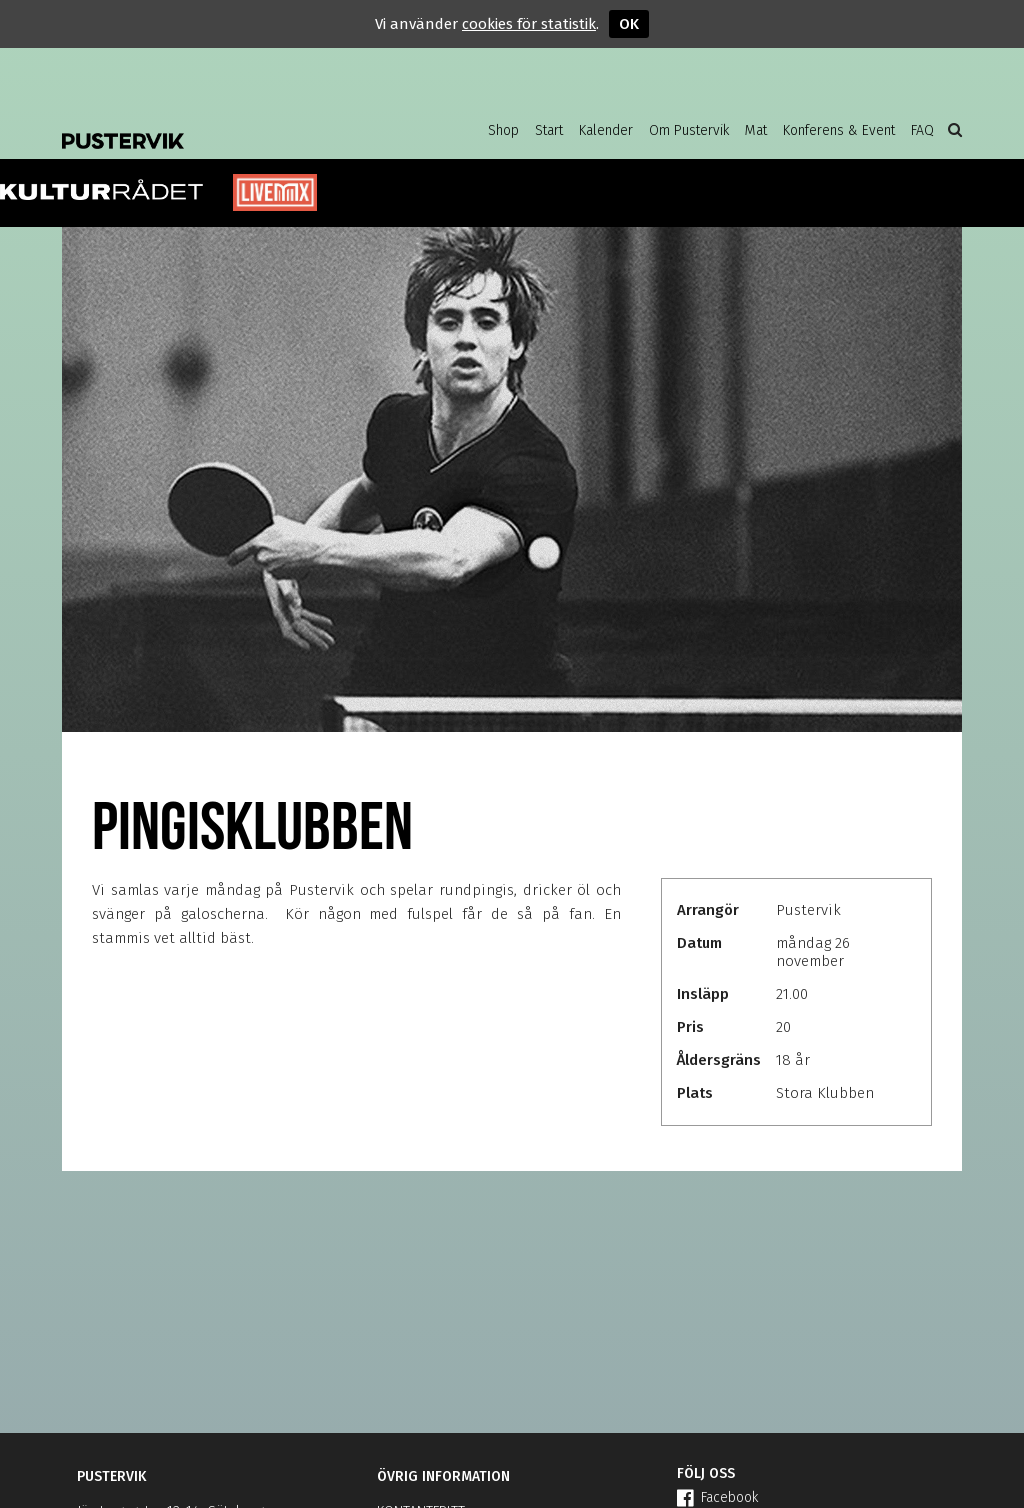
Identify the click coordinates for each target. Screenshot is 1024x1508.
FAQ (922, 130)
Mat (756, 130)
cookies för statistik (529, 24)
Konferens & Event (839, 130)
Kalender (606, 130)
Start (549, 130)
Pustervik (222, 125)
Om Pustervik (689, 130)
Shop (503, 130)
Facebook (717, 1497)
